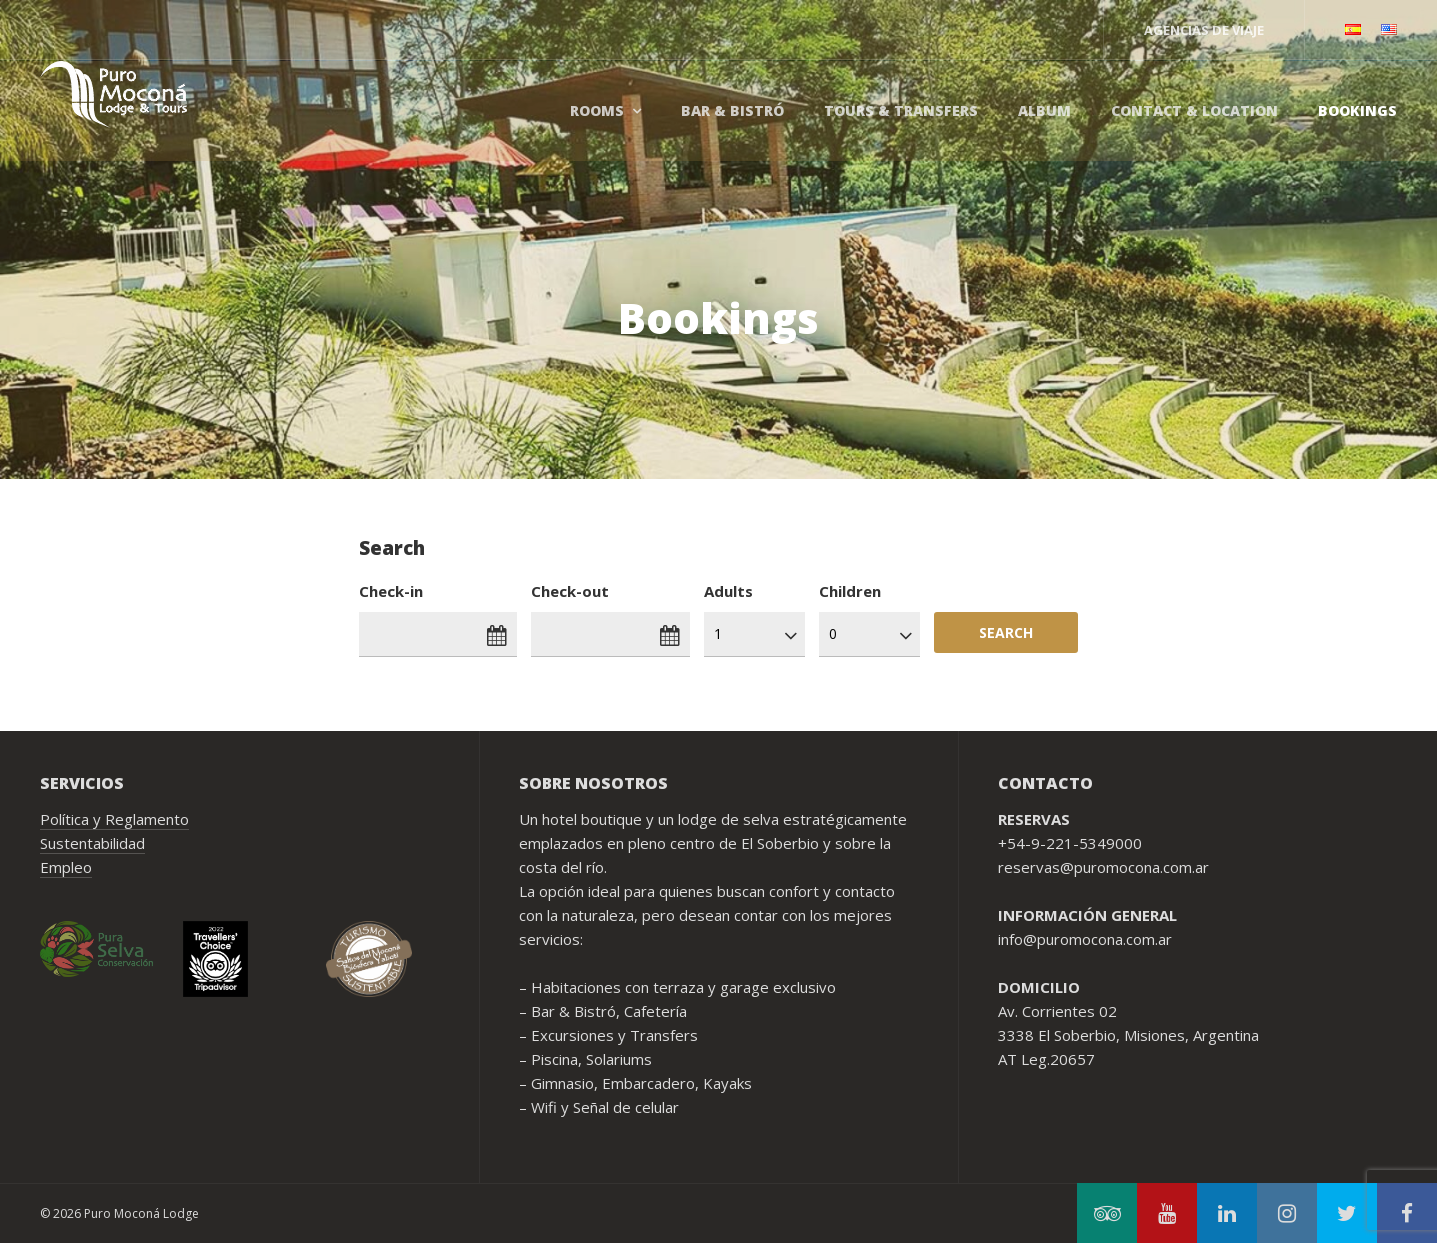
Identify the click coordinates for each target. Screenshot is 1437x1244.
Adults (728, 591)
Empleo (66, 867)
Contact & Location (1194, 110)
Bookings (1357, 110)
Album (1044, 110)
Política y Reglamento (114, 819)
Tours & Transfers (901, 110)
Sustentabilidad (92, 843)
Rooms (597, 110)
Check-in (391, 591)
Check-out (570, 591)
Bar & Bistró (732, 110)
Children (850, 591)
